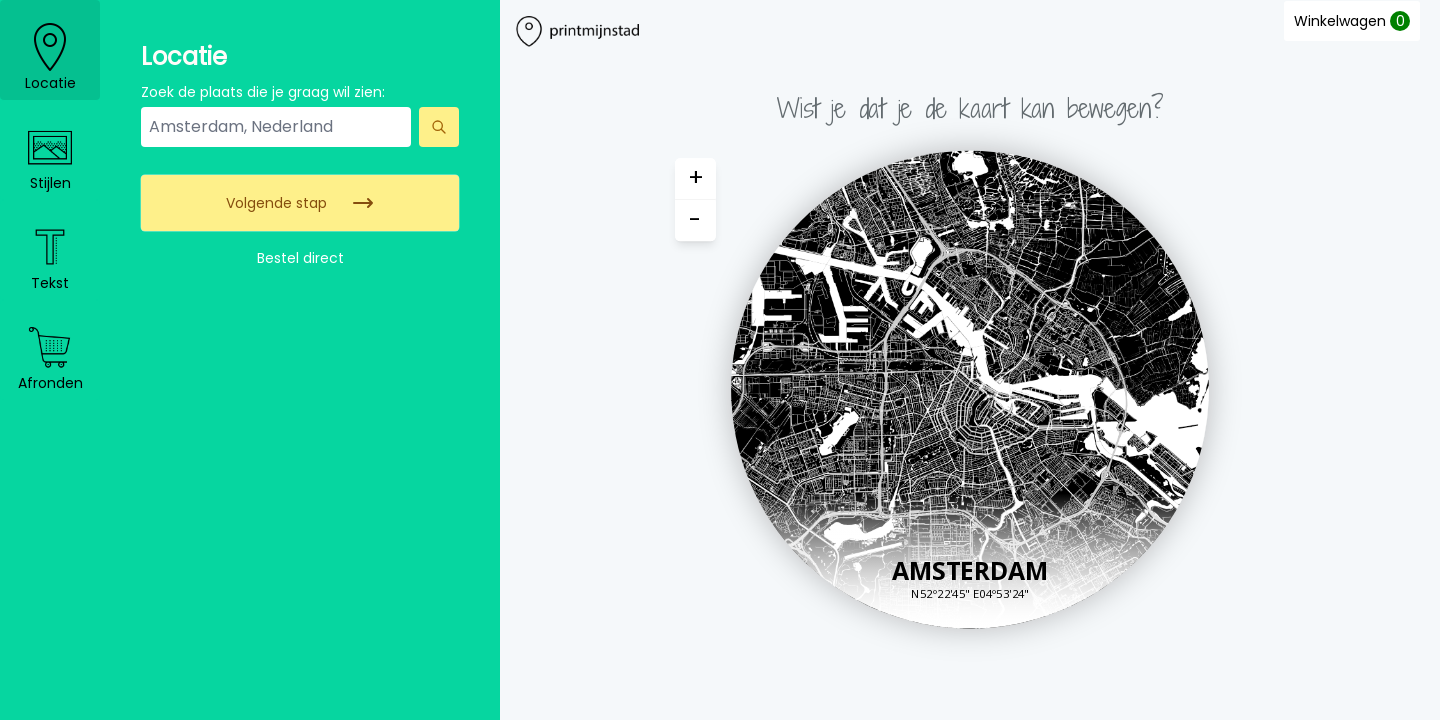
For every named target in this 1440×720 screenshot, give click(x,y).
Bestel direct (300, 258)
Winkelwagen (1352, 21)
